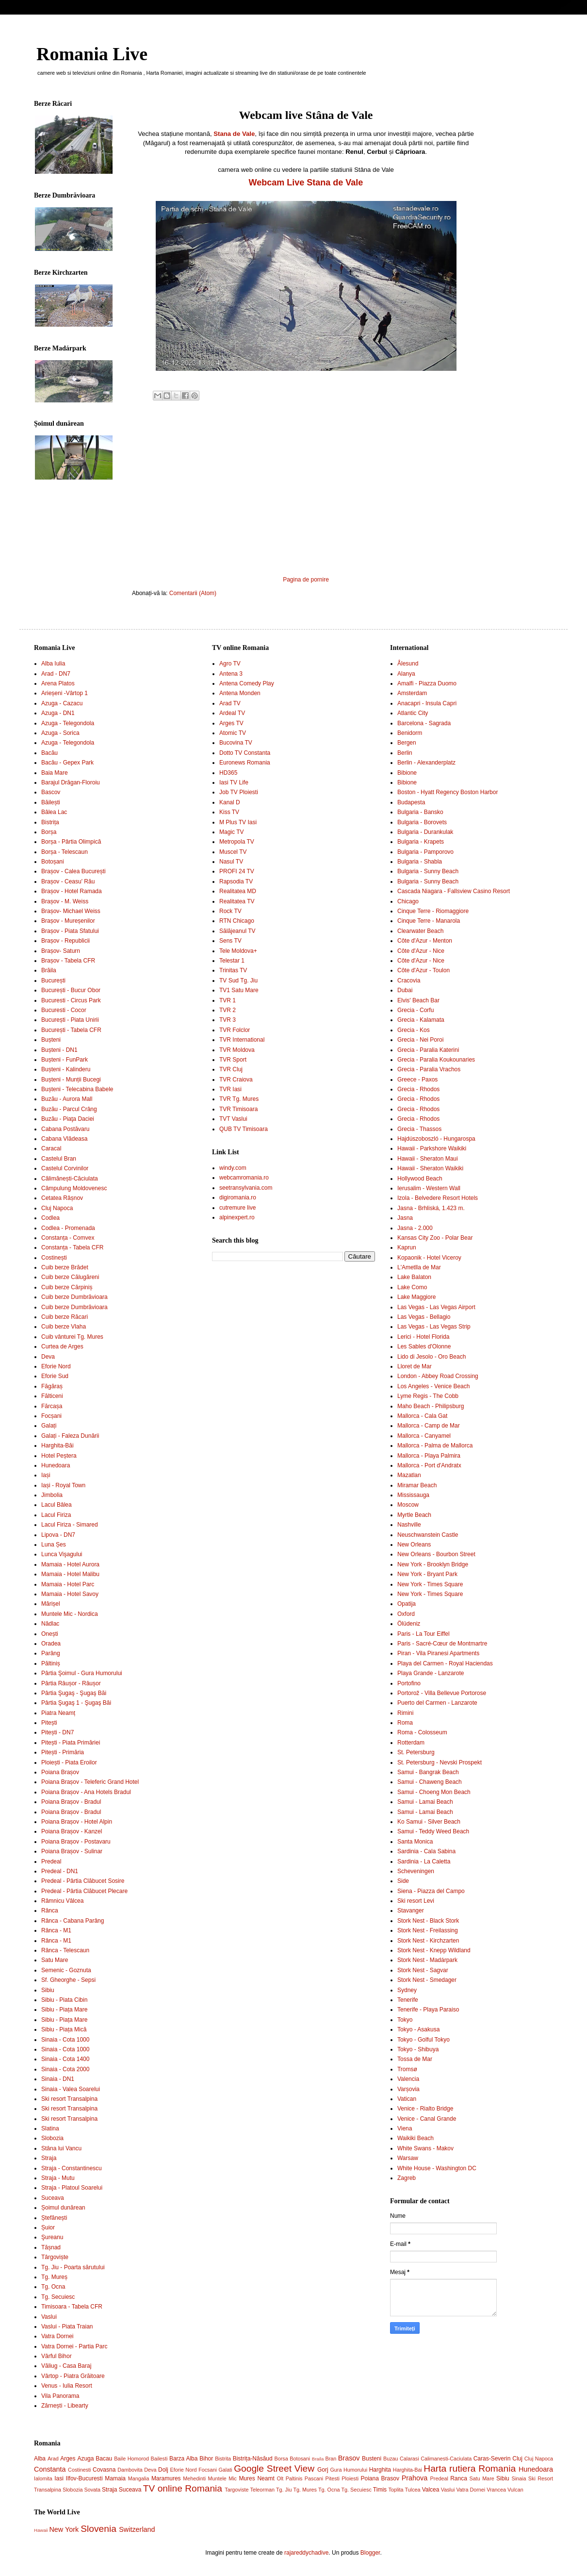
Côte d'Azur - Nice (420, 950)
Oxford (406, 1614)
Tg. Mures (305, 2490)
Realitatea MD (237, 891)
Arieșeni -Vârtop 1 (64, 693)
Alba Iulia (53, 663)
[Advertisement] (306, 496)
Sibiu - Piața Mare (64, 2009)
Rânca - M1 (56, 1930)
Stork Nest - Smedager (427, 1980)
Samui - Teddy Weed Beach (433, 1831)
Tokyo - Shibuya (418, 2049)
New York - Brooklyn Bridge (432, 1564)
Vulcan (515, 2490)
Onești (49, 1633)
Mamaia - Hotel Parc (67, 1584)
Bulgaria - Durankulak (425, 832)
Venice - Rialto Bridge (425, 2108)
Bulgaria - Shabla (419, 861)
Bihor (206, 2458)
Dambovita (130, 2470)
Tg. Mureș (54, 2277)
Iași (45, 1475)
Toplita (395, 2490)
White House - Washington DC (436, 2168)
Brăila (48, 970)
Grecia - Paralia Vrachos (428, 1069)
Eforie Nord (56, 1366)
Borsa (281, 2458)
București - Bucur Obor (70, 990)
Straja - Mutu (58, 2178)
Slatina (50, 2128)
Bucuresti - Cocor (63, 1010)
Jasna (405, 1217)
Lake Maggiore (416, 1297)
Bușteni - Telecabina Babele (77, 1089)
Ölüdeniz (408, 1623)
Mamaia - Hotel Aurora (70, 1564)
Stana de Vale (234, 133)
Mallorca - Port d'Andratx (429, 1465)
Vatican (406, 2098)
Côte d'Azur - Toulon (423, 970)
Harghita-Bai (407, 2470)
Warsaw (407, 2158)
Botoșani (52, 861)
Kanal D (229, 802)
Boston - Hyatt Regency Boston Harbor (447, 792)
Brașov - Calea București (73, 871)
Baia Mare (54, 772)
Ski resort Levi (415, 1900)
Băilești (50, 802)
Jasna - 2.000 (415, 1228)
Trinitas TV (233, 970)
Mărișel (50, 1603)
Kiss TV (229, 812)
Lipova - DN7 (58, 1534)
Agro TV (230, 663)
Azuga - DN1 (58, 713)
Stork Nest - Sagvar (422, 1970)
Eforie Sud (54, 1376)
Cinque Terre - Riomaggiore (433, 911)
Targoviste (236, 2490)
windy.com (232, 1167)
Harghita (380, 2469)
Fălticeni (52, 1396)
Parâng (50, 1653)
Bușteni (51, 1039)
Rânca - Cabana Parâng (72, 1920)
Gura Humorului (348, 2470)
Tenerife (407, 1999)
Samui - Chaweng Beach (429, 1781)
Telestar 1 (232, 960)
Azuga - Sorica (60, 733)
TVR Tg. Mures (239, 1099)
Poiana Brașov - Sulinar (71, 1851)
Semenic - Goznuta (66, 1970)
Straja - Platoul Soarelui (71, 2187)
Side (403, 1881)
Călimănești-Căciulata (69, 1178)
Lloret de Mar (414, 1366)
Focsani (207, 2470)
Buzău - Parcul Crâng (69, 1109)
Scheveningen (415, 1871)
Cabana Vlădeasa (64, 1138)
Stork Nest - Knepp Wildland (434, 1950)
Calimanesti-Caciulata (446, 2458)
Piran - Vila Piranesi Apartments (438, 1653)
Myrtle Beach (414, 1515)
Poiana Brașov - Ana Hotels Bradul (86, 1792)
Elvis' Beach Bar (418, 1000)
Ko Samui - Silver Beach (428, 1821)
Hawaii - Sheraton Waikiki (430, 1168)
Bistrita (223, 2458)
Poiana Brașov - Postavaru (76, 1841)
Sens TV (230, 940)
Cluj (517, 2458)
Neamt (265, 2478)
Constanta (50, 2469)
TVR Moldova (237, 1050)
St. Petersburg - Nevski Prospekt (439, 1762)
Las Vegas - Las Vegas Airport (436, 1307)
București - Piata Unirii (70, 1019)
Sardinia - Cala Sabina (426, 1851)
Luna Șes (53, 1544)
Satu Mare (54, 1960)
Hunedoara (55, 1465)
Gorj (322, 2469)
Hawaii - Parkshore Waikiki (431, 1148)
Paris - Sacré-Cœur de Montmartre (442, 1643)
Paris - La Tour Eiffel (423, 1633)
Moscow (408, 1504)
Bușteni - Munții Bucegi (71, 1079)
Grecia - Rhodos (418, 1089)
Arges (67, 2458)
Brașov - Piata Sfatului (70, 931)
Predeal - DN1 (59, 1871)
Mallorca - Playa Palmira (428, 1455)
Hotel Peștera (59, 1455)
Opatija (406, 1603)
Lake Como (412, 1287)
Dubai (404, 990)
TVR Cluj (231, 1069)
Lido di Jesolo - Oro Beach (431, 1356)
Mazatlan (409, 1475)
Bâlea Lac (54, 812)
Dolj (163, 2469)
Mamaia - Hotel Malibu (70, 1574)
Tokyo (404, 2019)
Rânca (49, 1910)
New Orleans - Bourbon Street (436, 1554)
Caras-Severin (492, 2458)
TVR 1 (227, 1000)
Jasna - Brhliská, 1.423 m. (431, 1208)
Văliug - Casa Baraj (66, 2365)
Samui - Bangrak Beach (428, 1772)
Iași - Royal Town (63, 1485)
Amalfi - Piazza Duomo (427, 683)
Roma (405, 1722)
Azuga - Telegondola (67, 723)
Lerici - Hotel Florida (423, 1336)
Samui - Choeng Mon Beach (434, 1792)
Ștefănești (54, 2217)
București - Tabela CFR (71, 1030)
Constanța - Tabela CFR (72, 1247)
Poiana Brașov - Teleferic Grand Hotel (90, 1781)
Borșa (48, 832)
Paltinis (294, 2478)
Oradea (51, 1643)
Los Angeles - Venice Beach (433, 1386)
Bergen (406, 742)
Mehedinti (194, 2478)
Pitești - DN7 (57, 1732)
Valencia (408, 2079)
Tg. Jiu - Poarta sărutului (73, 2267)
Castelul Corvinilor (64, 1168)
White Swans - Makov (425, 2148)
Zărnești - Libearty (64, 2405)
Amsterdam (412, 693)
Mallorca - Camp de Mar (428, 1425)
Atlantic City (412, 713)
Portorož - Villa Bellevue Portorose (441, 1693)
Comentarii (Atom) (192, 593)
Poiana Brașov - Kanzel (71, 1831)
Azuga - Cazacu (61, 703)
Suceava (52, 2197)
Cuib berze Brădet (64, 1267)
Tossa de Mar (414, 2059)
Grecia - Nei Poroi (420, 1039)
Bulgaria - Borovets (422, 822)
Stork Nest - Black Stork (428, 1920)
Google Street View (274, 2468)
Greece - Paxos (417, 1079)
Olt (280, 2478)
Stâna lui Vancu (61, 2148)
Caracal (51, 1148)
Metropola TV (236, 841)
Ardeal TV (232, 713)
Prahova (415, 2478)
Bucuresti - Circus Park (71, 1000)
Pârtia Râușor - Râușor (71, 1683)
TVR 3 (227, 1019)
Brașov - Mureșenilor (68, 920)
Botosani (300, 2458)
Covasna (104, 2469)
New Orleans (414, 1544)
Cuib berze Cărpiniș (66, 1287)
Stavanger (410, 1910)
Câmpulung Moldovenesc (74, 1188)
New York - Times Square (430, 1584)
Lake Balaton (414, 1277)
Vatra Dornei (57, 2336)
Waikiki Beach (415, 2138)
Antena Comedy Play (246, 683)
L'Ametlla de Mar (419, 1267)
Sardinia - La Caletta (423, 1861)
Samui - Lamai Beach (425, 1801)
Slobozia (52, 2138)
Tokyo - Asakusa (418, 2029)
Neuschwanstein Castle (427, 1534)
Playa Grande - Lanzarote (430, 1673)
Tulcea (413, 2490)
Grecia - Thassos (419, 1129)
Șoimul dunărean (63, 2207)
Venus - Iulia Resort (66, 2385)
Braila (318, 2458)
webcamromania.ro (244, 1177)
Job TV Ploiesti (238, 792)
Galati (225, 2470)
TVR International (241, 1039)
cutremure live (237, 1207)
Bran (330, 2458)
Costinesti (79, 2470)
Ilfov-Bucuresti (84, 2478)
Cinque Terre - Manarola (428, 920)
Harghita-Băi (57, 1445)
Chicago (408, 901)
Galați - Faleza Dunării (70, 1435)
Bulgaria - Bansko (420, 812)
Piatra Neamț (58, 1713)
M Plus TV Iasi (238, 822)
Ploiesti (350, 2478)
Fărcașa (51, 1406)
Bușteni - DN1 (59, 1050)
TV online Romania (182, 2488)
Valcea (431, 2489)
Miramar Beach (417, 1485)
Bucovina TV (235, 742)
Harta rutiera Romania (470, 2468)
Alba (40, 2458)
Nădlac (50, 1623)
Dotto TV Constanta (244, 752)
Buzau (390, 2458)
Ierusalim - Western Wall (428, 1188)
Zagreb (406, 2178)
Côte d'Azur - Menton (424, 940)
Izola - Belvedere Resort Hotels (437, 1198)
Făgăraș (52, 1386)
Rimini (405, 1713)
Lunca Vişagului (61, 1554)
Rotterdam (410, 1742)
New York (64, 2529)
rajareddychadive (306, 2552)
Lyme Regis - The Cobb (427, 1396)
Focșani (51, 1416)
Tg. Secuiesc (58, 2296)
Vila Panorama (60, 2396)
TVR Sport (232, 1059)
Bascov (50, 792)
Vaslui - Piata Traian (67, 2326)
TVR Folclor (234, 1030)
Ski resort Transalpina (69, 2098)
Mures (247, 2478)
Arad (53, 2458)
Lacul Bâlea (56, 1504)
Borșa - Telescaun (64, 851)
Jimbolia (52, 1495)
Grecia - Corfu (415, 1010)
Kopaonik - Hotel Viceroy (429, 1257)
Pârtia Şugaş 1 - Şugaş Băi (76, 1702)
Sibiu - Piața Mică (63, 2029)
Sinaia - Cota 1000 (65, 2039)
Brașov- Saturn (60, 950)
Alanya (406, 673)
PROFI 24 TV (236, 871)
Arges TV (231, 723)
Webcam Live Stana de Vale (306, 182)
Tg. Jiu (284, 2490)
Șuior (48, 2227)
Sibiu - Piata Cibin (64, 1999)
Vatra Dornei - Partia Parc (74, 2346)
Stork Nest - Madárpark (427, 1960)
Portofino (409, 1683)
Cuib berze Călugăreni (70, 1277)
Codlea (50, 1217)
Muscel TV (232, 851)
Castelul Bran (58, 1158)
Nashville (409, 1524)
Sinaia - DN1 (57, 2079)
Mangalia (138, 2478)
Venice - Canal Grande (426, 2118)
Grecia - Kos (413, 1030)
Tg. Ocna (53, 2286)
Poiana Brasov (380, 2478)
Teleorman (262, 2490)
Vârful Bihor (56, 2356)
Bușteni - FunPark (64, 1059)
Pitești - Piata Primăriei (70, 1742)
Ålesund (407, 663)
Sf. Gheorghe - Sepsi (68, 1980)
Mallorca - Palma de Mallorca (435, 1445)
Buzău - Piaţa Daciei (67, 1118)
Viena (404, 2128)
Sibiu (47, 1990)
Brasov (349, 2458)
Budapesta (411, 802)
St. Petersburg (416, 1752)
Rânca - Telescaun (65, 1950)
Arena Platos (58, 683)
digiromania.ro (237, 1197)
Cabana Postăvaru (65, 1129)
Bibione (407, 772)
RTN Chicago (236, 920)
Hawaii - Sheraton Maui (427, 1158)
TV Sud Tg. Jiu (238, 980)
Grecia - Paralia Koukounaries (436, 1059)
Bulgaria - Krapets (420, 841)
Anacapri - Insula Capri (427, 703)
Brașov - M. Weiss (64, 901)
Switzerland (137, 2529)
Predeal (51, 1861)
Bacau (104, 2458)
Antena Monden (240, 693)
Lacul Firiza (56, 1515)
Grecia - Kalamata (420, 1019)
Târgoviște (54, 2257)
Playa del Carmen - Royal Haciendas (445, 1663)
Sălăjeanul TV (237, 931)
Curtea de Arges (62, 1346)
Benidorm (409, 733)
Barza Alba (183, 2458)
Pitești (49, 1722)
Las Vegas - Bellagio (423, 1316)
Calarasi (409, 2458)
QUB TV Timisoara (243, 1129)
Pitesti (333, 2478)
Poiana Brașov (60, 1772)
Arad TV (230, 703)
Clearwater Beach (420, 931)
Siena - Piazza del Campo (431, 1891)
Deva (48, 1356)
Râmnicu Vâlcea (62, 1900)
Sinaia (518, 2478)
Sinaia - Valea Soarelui (70, 2089)
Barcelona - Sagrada (424, 723)
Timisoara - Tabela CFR (71, 2306)
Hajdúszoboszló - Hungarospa (436, 1138)
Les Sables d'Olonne (424, 1346)
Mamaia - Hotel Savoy (69, 1594)
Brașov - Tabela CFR (68, 960)
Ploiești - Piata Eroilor (69, 1762)
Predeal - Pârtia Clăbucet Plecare (84, 1891)
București (53, 980)
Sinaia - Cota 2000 (65, 2069)
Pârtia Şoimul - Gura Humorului (81, 1673)
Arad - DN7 (55, 673)
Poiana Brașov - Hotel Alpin (76, 1821)
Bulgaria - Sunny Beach (427, 871)
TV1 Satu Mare (239, 990)
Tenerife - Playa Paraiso (428, 2009)
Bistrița (50, 822)
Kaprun (406, 1247)
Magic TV (231, 832)
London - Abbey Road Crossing (437, 1376)
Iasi (59, 2478)
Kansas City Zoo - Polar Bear (435, 1237)
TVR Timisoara (238, 1109)
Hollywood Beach (419, 1178)
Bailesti (159, 2458)
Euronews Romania (244, 762)
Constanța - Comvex (67, 1237)
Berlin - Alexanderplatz (426, 762)
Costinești (54, 1257)
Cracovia (408, 980)
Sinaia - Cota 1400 (65, 2059)
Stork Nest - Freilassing (427, 1930)
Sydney (407, 1990)
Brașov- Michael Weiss (70, 911)
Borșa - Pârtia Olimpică (71, 841)
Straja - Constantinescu (71, 2168)
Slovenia (98, 2529)
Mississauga (413, 1495)
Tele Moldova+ (238, 950)
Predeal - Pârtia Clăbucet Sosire (82, 1881)
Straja (48, 2158)
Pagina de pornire (306, 579)
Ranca (458, 2478)
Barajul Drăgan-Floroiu (70, 782)
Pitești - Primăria (62, 1752)
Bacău (49, 752)
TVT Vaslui (233, 1118)
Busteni (371, 2458)
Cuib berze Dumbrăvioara (74, 1297)
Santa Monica (415, 1841)
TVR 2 (227, 1010)
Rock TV (230, 911)
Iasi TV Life (233, 782)
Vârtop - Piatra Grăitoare (73, 2376)
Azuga (85, 2458)
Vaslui (49, 2316)
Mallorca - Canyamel (424, 1435)
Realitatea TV (237, 901)
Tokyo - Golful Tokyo (423, 2039)
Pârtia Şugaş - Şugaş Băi (73, 1693)
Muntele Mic (222, 2478)
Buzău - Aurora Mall (66, 1099)
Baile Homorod (131, 2458)
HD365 (228, 772)
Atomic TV (232, 733)
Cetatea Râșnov (62, 1198)
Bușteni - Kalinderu (65, 1069)
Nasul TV (231, 861)
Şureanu (52, 2237)
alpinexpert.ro (237, 1217)
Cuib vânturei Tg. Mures (72, 1336)
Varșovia (408, 2089)
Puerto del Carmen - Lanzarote (437, 1702)
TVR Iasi (230, 1089)
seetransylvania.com (245, 1187)
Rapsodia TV (236, 881)
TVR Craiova (236, 1079)
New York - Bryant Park (427, 1574)
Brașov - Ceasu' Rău (68, 881)
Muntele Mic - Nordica (69, 1614)
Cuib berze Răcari (64, 1316)
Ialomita (43, 2478)
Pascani (314, 2478)
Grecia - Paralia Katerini (428, 1050)
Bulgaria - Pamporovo (425, 851)
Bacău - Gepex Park (67, 762)
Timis (380, 2489)
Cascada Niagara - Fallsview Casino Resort (453, 891)
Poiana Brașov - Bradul (71, 1801)
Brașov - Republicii (65, 940)
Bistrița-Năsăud (253, 2458)
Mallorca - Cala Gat (422, 1416)
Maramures (166, 2478)
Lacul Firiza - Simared (69, 1524)
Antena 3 (231, 673)
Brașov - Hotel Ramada (71, 891)
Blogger (370, 2552)
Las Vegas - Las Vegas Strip (434, 1326)
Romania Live (91, 54)
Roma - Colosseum (422, 1732)
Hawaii (41, 2530)
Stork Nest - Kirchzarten (428, 1940)
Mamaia (115, 2478)
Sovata (92, 2490)
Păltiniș (50, 1663)
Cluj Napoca (57, 1208)
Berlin (404, 752)
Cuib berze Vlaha (63, 1326)
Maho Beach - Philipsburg (430, 1406)
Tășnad (51, 2247)
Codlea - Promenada (68, 1228)
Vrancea (496, 2490)
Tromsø (407, 2069)
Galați (48, 1425)
